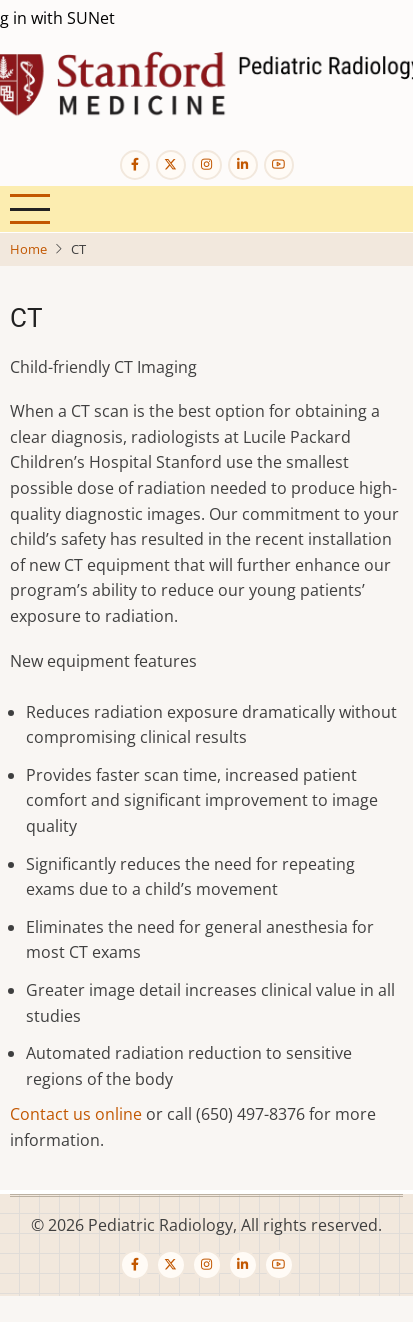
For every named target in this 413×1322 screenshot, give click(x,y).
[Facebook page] (135, 165)
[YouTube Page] (279, 165)
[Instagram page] (207, 165)
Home (28, 249)
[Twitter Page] (171, 165)
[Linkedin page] (243, 165)
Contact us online (76, 1114)
